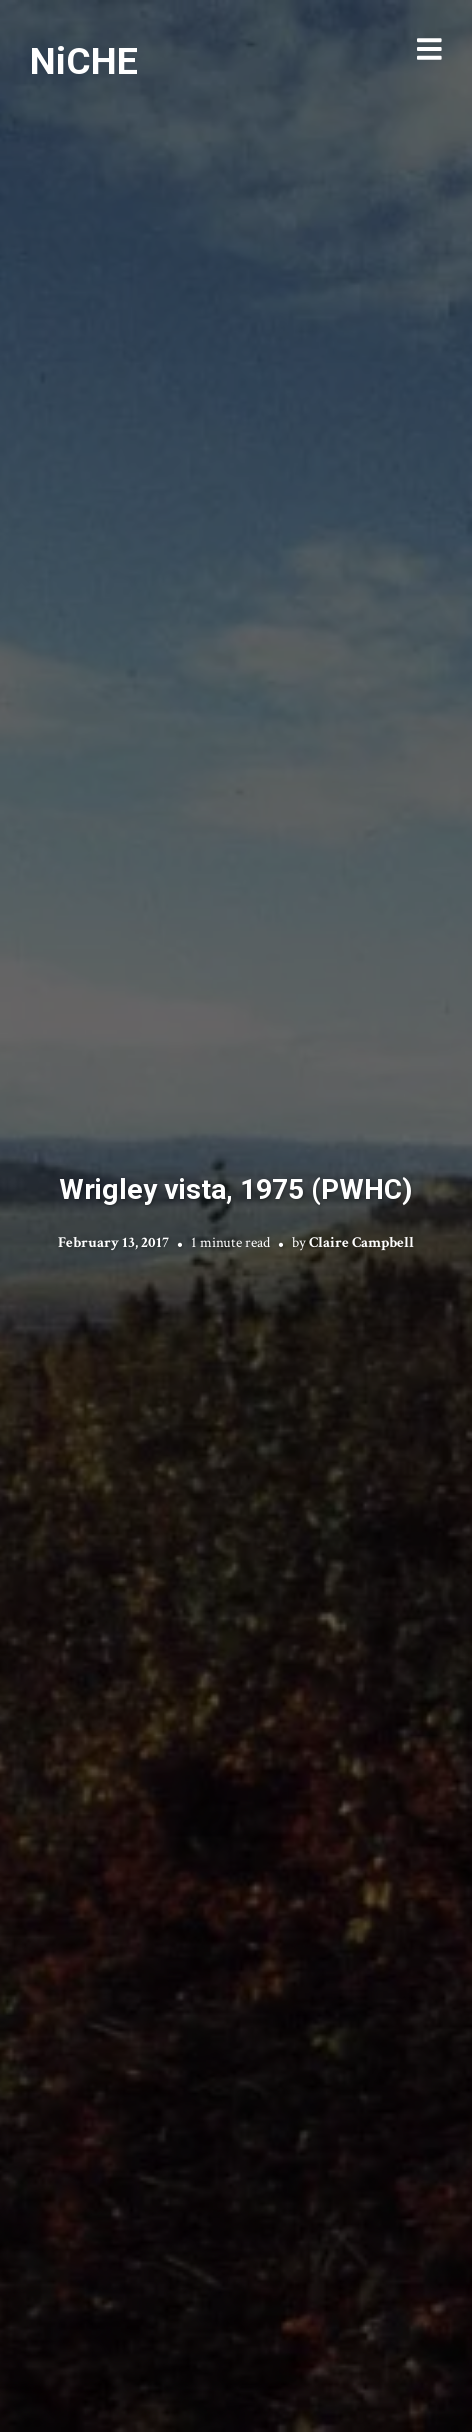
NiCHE (84, 61)
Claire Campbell (361, 1242)
